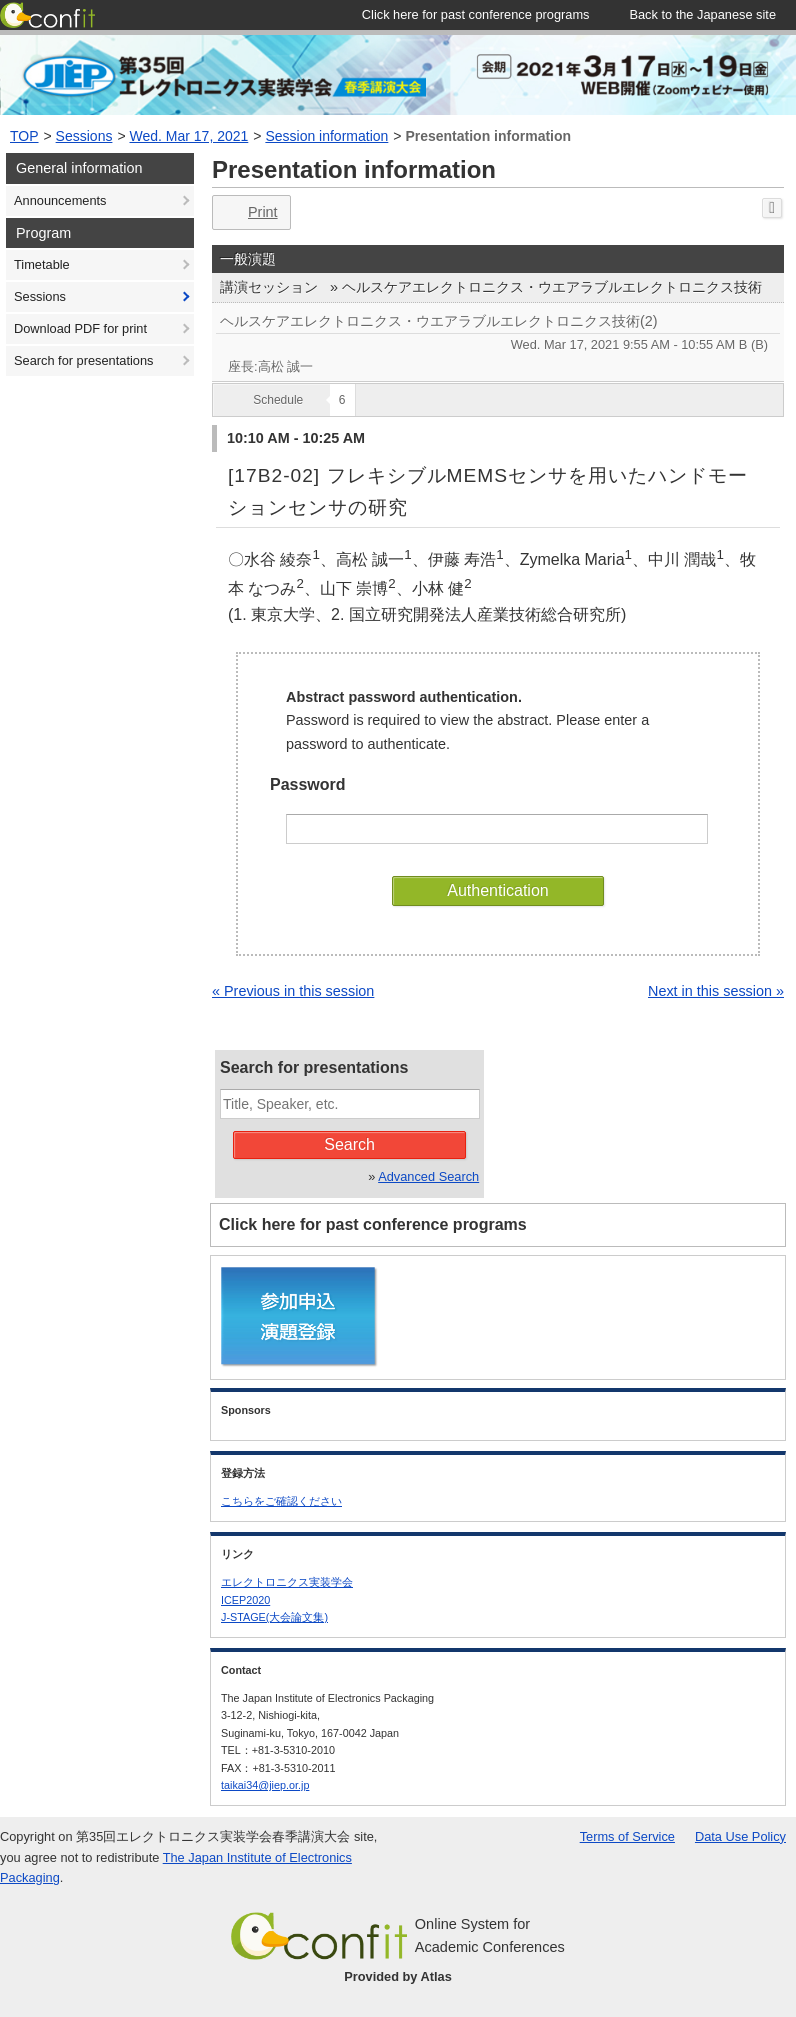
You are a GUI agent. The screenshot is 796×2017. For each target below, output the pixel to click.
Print (249, 212)
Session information (326, 136)
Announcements (60, 200)
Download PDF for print (80, 328)
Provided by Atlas (398, 1976)
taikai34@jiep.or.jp (265, 1785)
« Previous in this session (293, 991)
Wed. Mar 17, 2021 (189, 136)
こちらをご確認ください (281, 1501)
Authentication (497, 890)
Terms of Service (627, 1836)
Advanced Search (428, 1176)
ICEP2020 (245, 1600)
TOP (24, 136)
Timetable (42, 264)
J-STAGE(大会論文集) (274, 1617)
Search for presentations (83, 360)
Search (349, 1144)
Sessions (84, 136)
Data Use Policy (740, 1836)
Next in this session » (716, 991)
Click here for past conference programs (373, 1224)
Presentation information (488, 136)
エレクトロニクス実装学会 (287, 1582)
